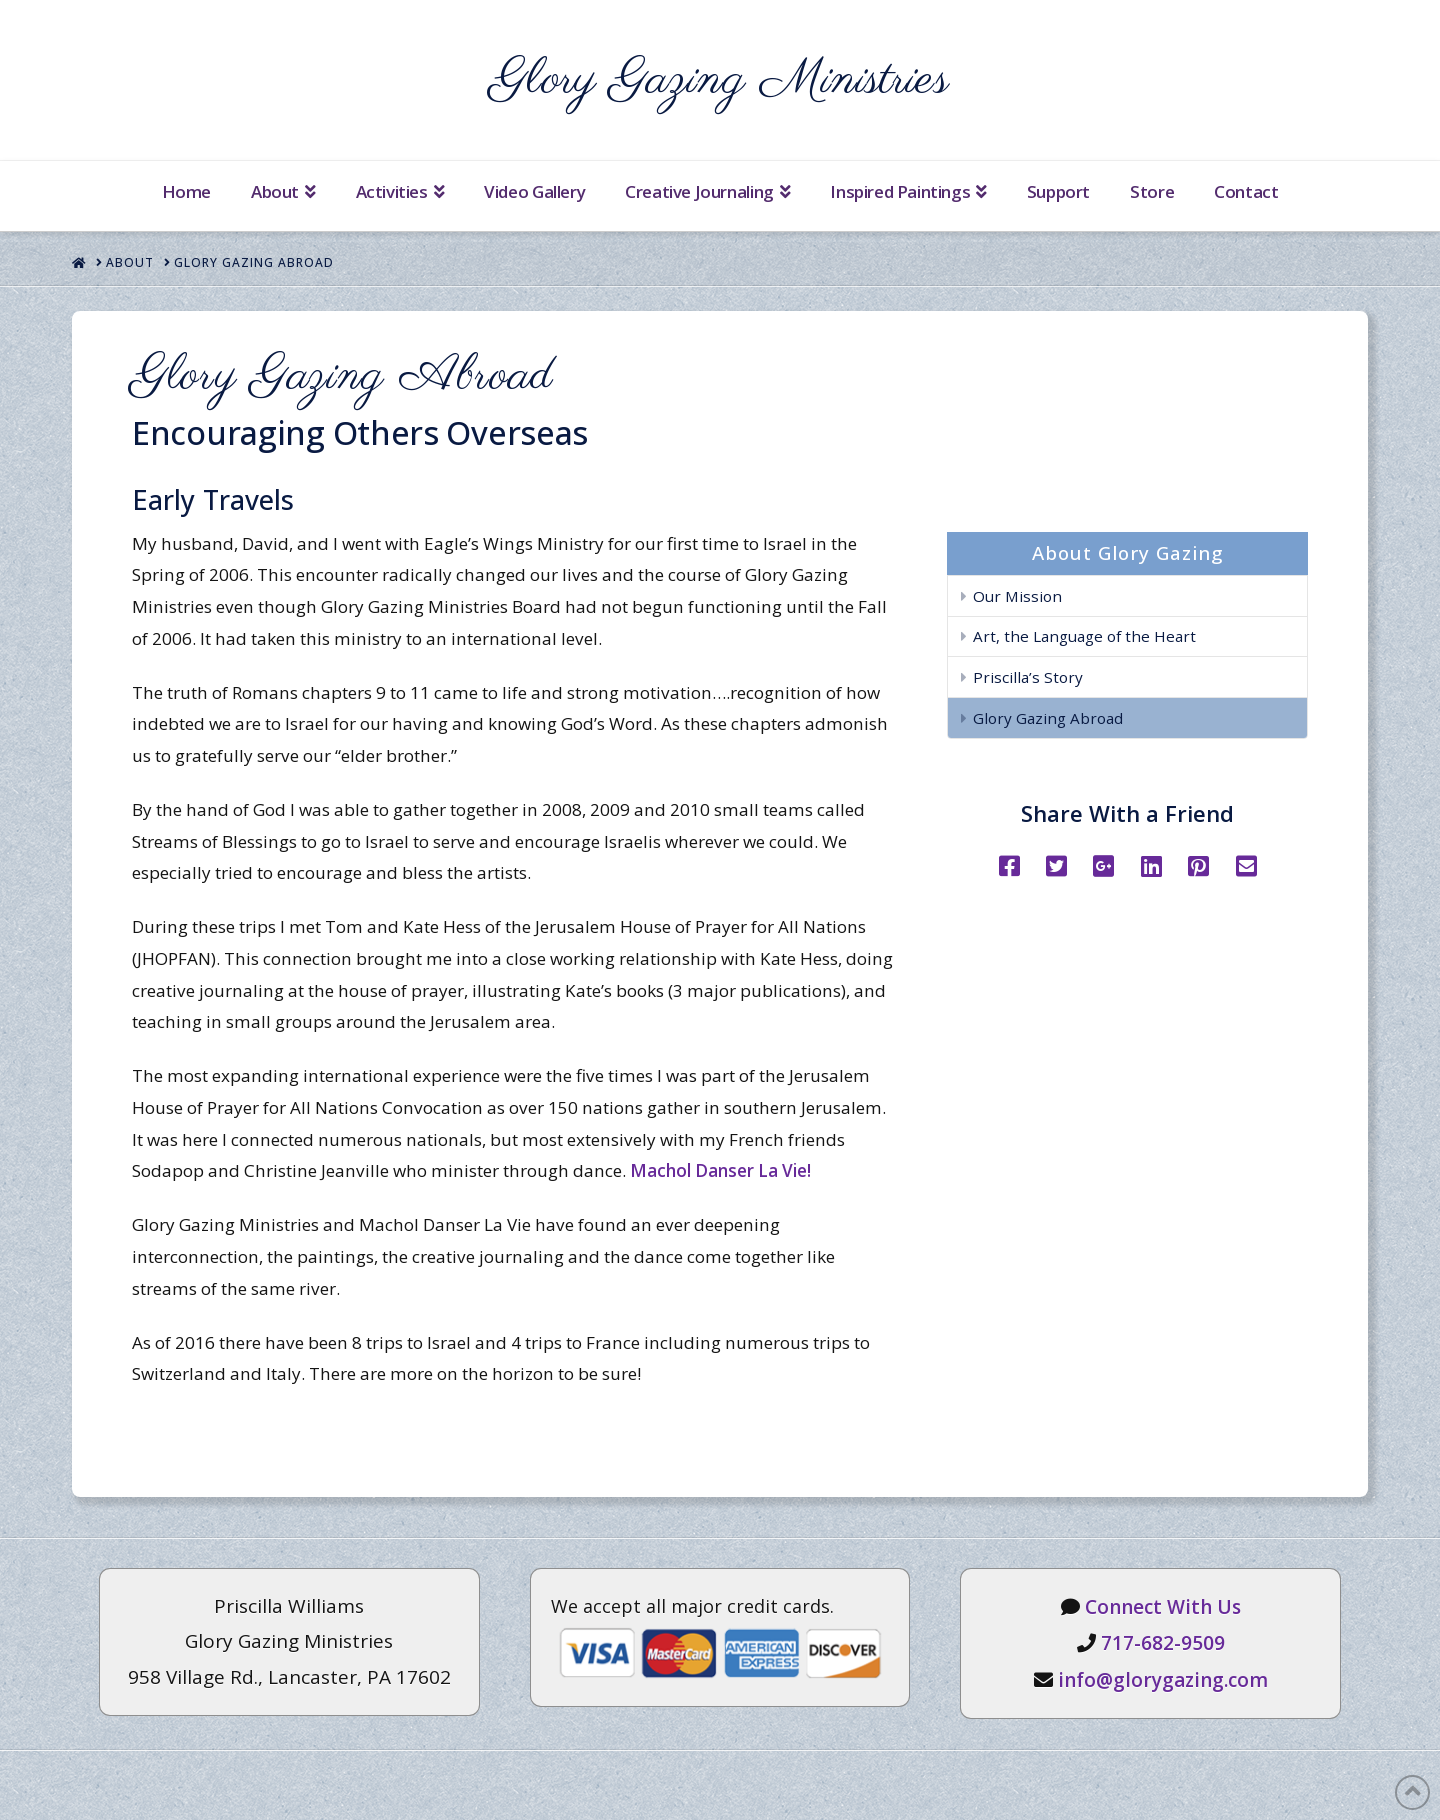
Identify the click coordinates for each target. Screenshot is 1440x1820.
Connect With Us (1163, 1607)
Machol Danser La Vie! (720, 1170)
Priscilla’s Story (1028, 677)
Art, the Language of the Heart (1084, 636)
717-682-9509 (1163, 1643)
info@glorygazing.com (1163, 1680)
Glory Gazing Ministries (719, 80)
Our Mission (1017, 596)
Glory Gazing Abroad (1048, 718)
